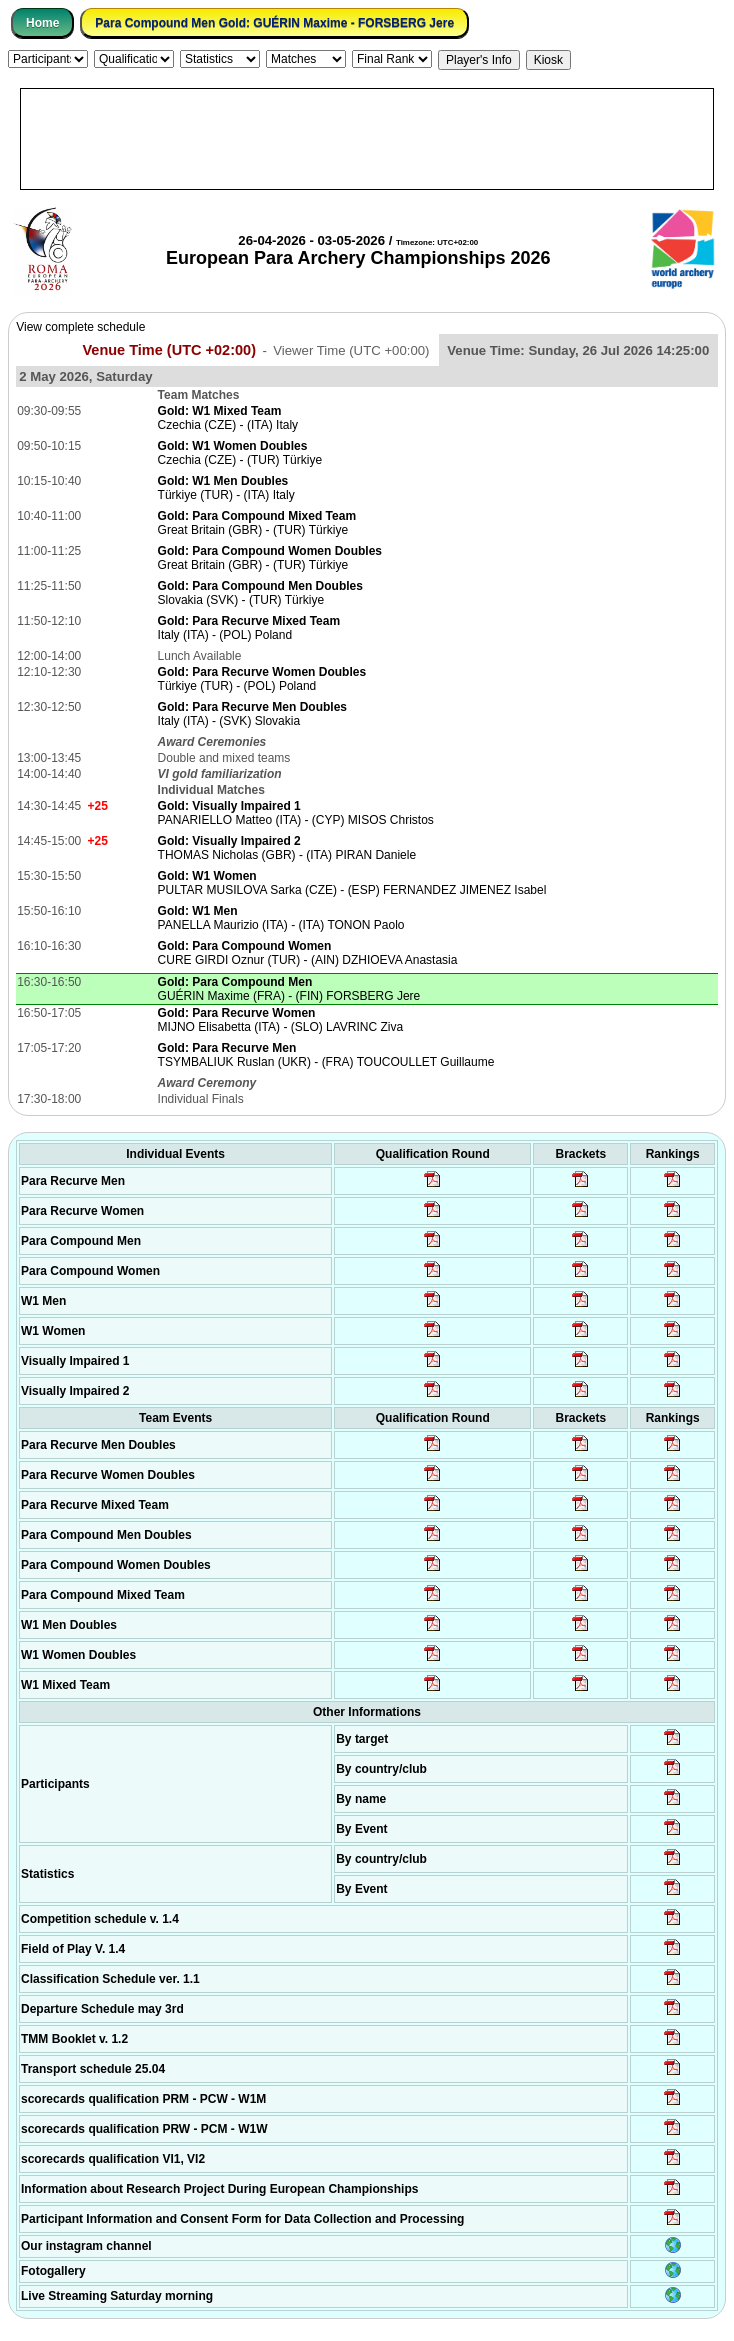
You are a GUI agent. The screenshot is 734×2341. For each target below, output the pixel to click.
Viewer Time (351, 350)
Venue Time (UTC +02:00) (169, 350)
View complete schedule (80, 327)
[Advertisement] (367, 139)
